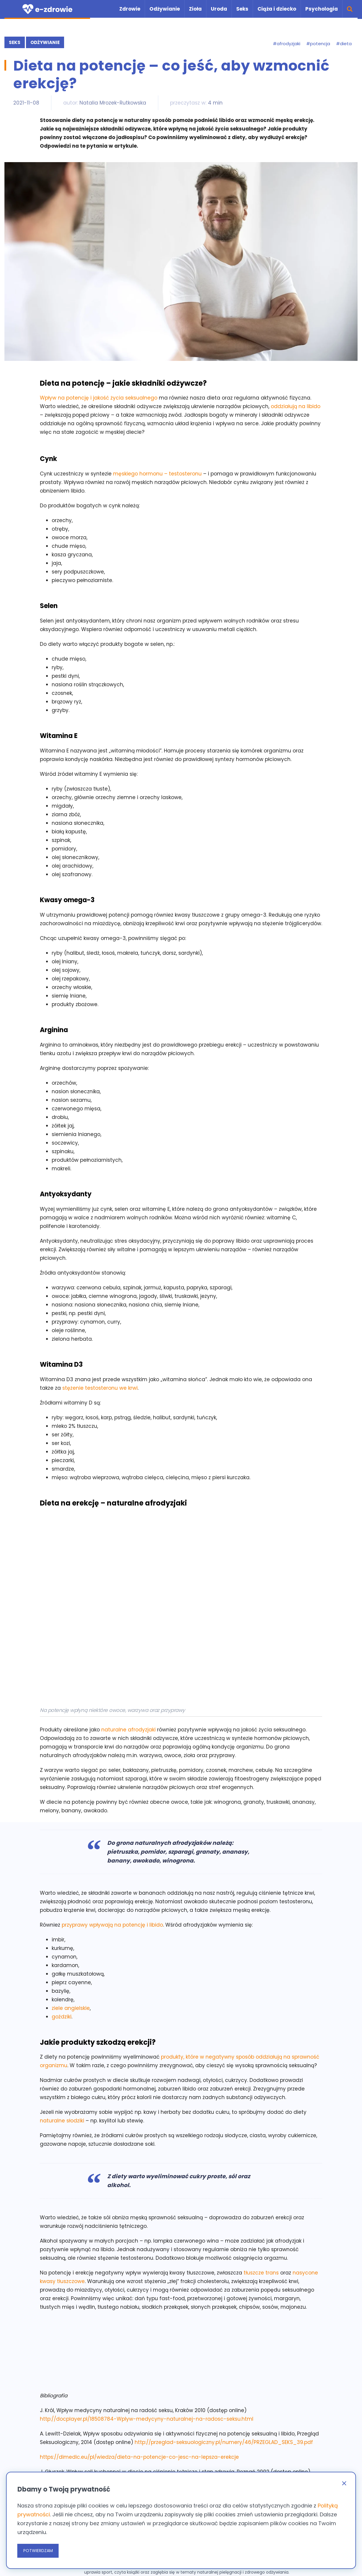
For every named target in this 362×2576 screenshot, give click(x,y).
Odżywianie (164, 8)
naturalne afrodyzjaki (129, 1729)
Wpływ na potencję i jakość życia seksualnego (98, 397)
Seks (242, 8)
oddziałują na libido (295, 406)
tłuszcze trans (261, 2272)
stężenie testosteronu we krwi (100, 1388)
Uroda (219, 8)
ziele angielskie (71, 2007)
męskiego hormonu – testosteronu (157, 473)
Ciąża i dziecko (276, 8)
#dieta (344, 43)
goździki (61, 2016)
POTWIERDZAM (38, 2551)
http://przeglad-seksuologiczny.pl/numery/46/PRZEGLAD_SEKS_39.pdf (224, 2441)
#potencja (318, 43)
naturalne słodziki (62, 2120)
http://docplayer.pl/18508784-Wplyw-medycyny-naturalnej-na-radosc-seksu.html (146, 2418)
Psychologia (321, 8)
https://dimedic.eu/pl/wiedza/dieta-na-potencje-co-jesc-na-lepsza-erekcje (139, 2456)
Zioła (195, 8)
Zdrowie (129, 8)
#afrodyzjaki (286, 43)
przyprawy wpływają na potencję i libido (112, 1924)
